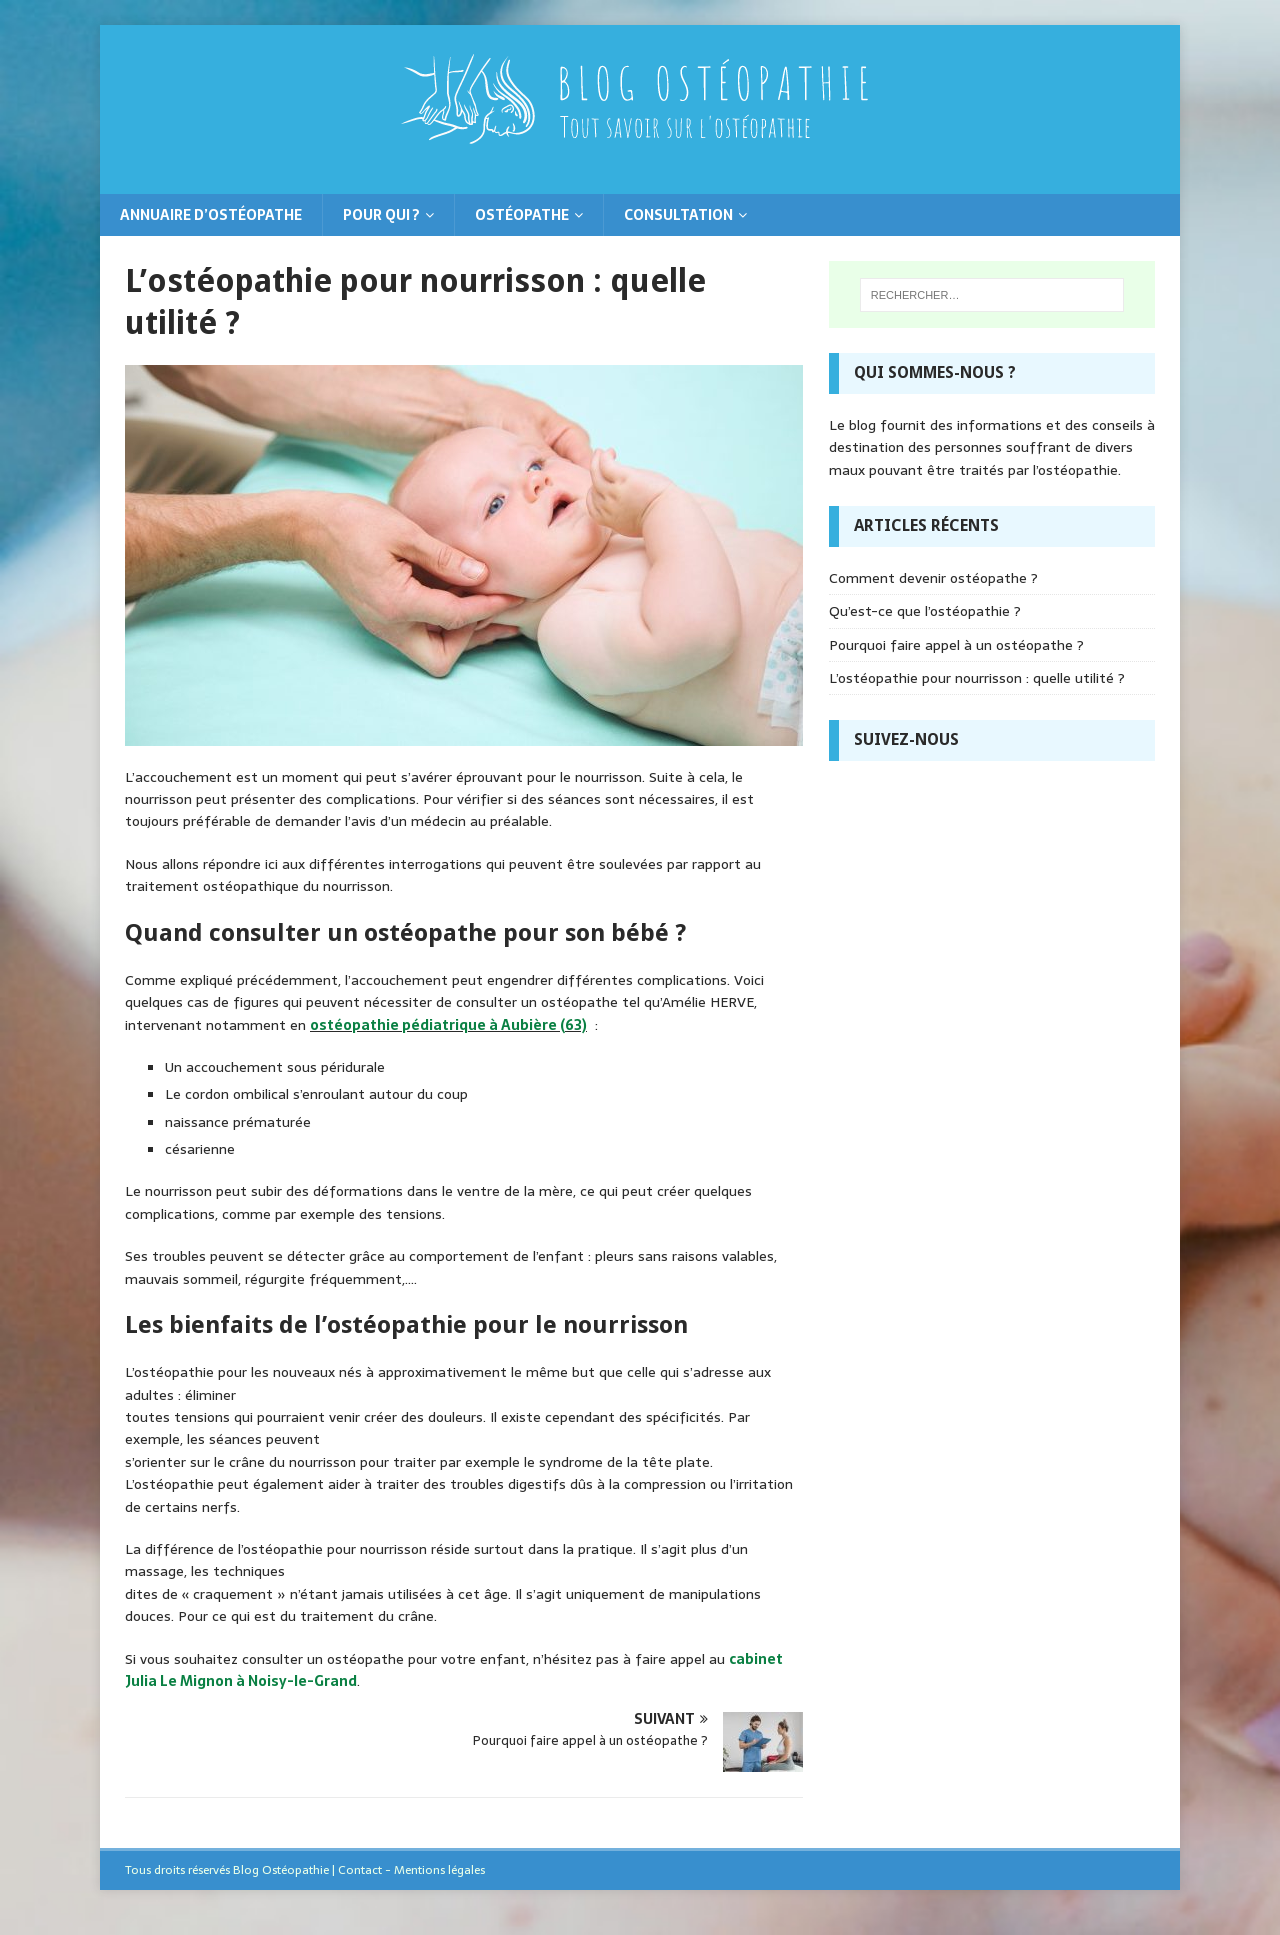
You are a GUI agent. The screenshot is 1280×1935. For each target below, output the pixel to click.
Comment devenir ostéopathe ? (933, 578)
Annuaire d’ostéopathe (211, 215)
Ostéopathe (522, 215)
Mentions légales (439, 1870)
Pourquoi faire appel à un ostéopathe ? (956, 645)
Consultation (678, 215)
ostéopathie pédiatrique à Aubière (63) (448, 1025)
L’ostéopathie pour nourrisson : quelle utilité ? (977, 678)
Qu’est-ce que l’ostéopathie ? (925, 611)
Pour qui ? (381, 215)
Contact (360, 1870)
